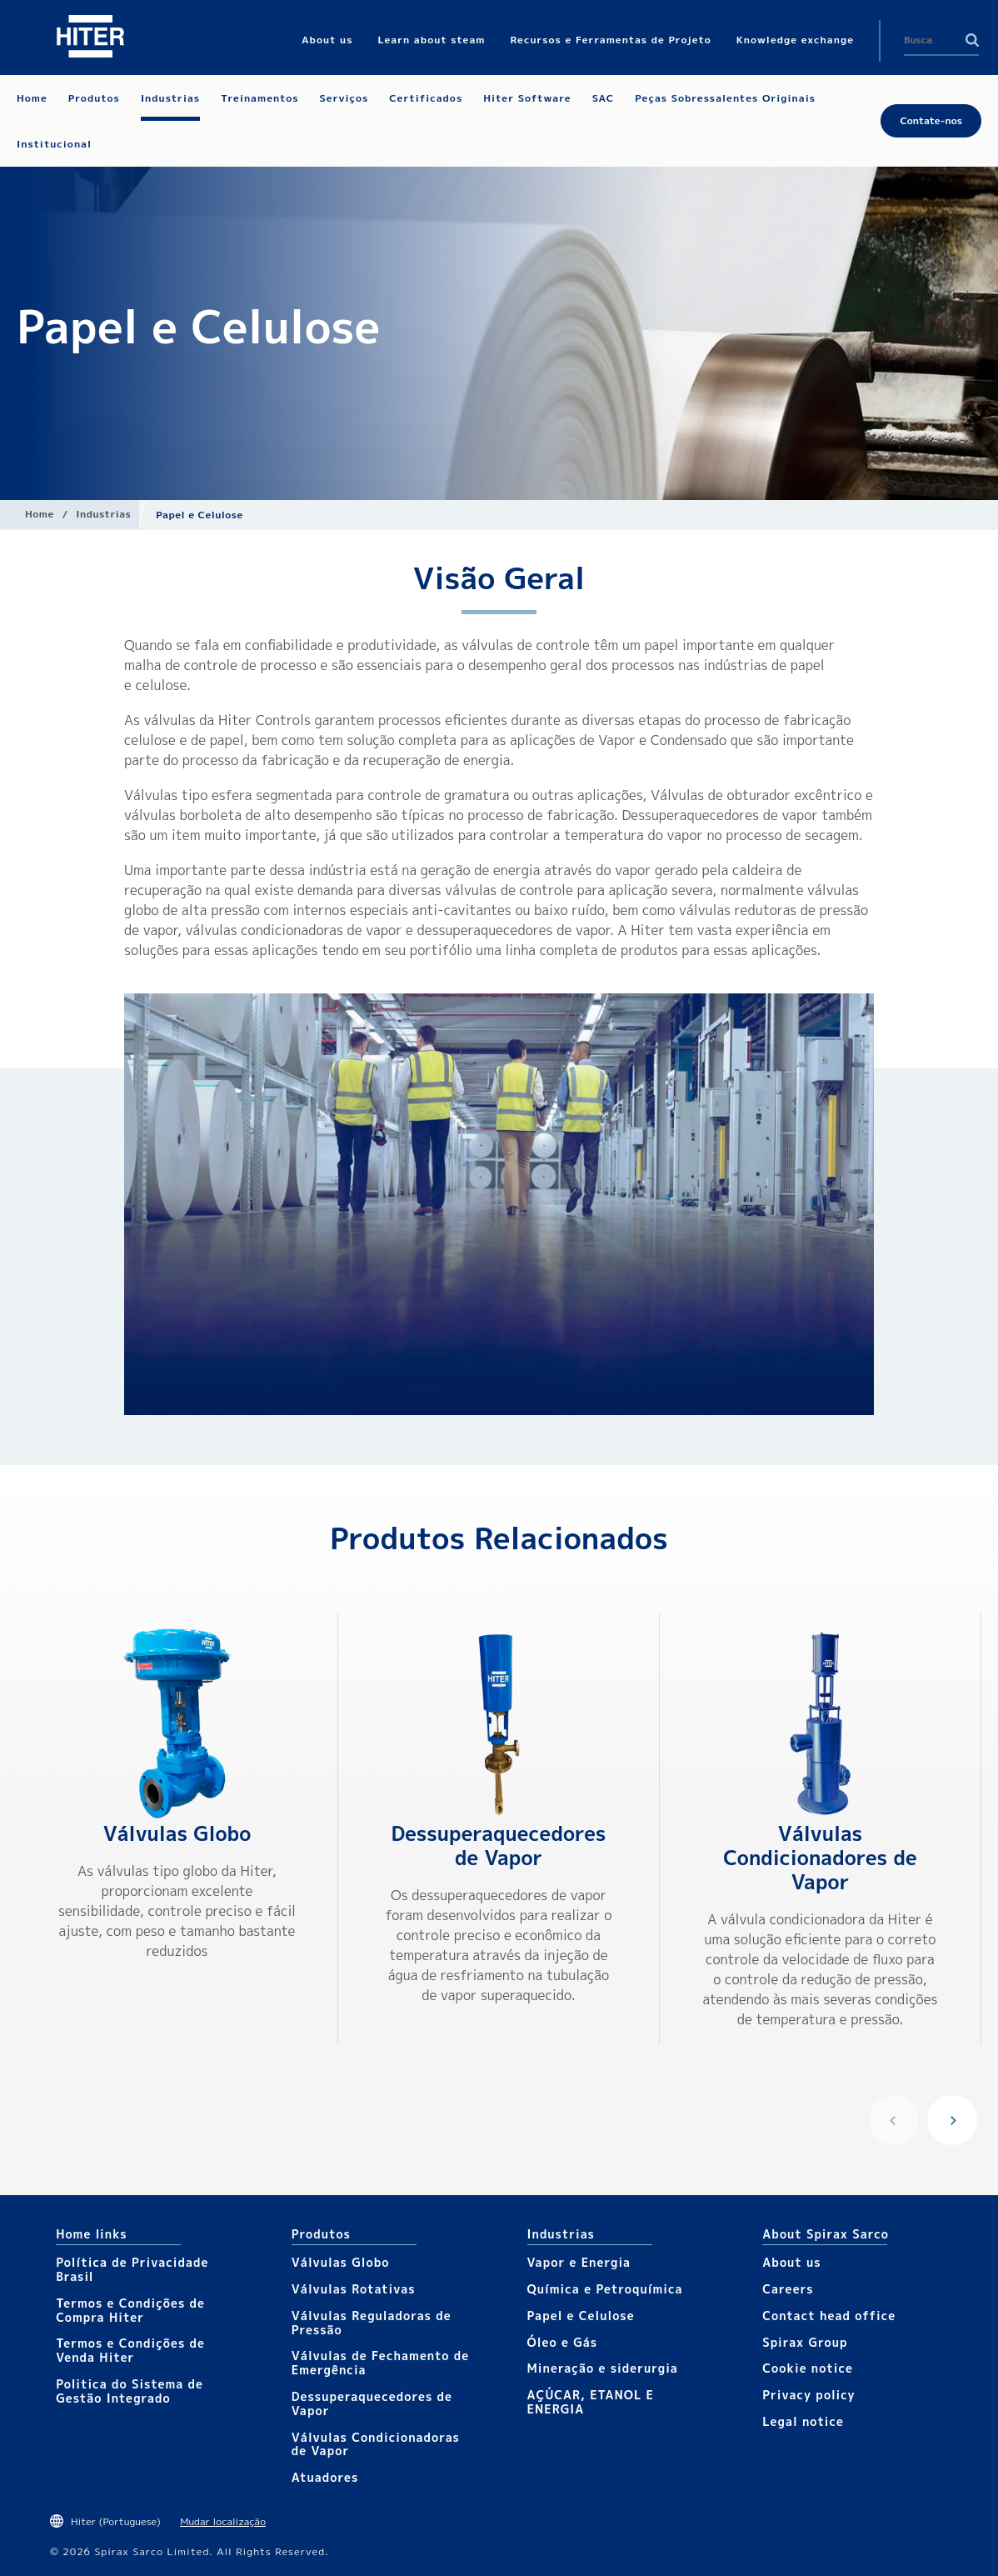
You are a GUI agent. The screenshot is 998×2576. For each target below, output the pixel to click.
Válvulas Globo (177, 1833)
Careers (787, 2289)
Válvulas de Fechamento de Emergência (380, 2363)
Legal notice (803, 2421)
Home (39, 514)
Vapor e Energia (579, 2262)
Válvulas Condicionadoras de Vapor (376, 2444)
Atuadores (325, 2477)
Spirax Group (804, 2342)
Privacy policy (809, 2395)
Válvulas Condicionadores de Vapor (819, 1857)
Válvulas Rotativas (354, 2289)
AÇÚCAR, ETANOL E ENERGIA (590, 2402)
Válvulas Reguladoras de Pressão (372, 2323)
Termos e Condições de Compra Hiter (130, 2310)
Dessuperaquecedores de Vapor (498, 1845)
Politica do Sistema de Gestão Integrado (129, 2391)
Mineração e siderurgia (602, 2368)
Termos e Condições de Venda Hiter (130, 2350)
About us (791, 2262)
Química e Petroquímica (605, 2289)
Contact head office (829, 2315)
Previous (894, 2120)
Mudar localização (223, 2521)
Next (952, 2120)
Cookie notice (807, 2368)
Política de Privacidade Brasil (132, 2269)
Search (972, 40)
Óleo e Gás (562, 2342)
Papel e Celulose (581, 2315)
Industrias (103, 514)
